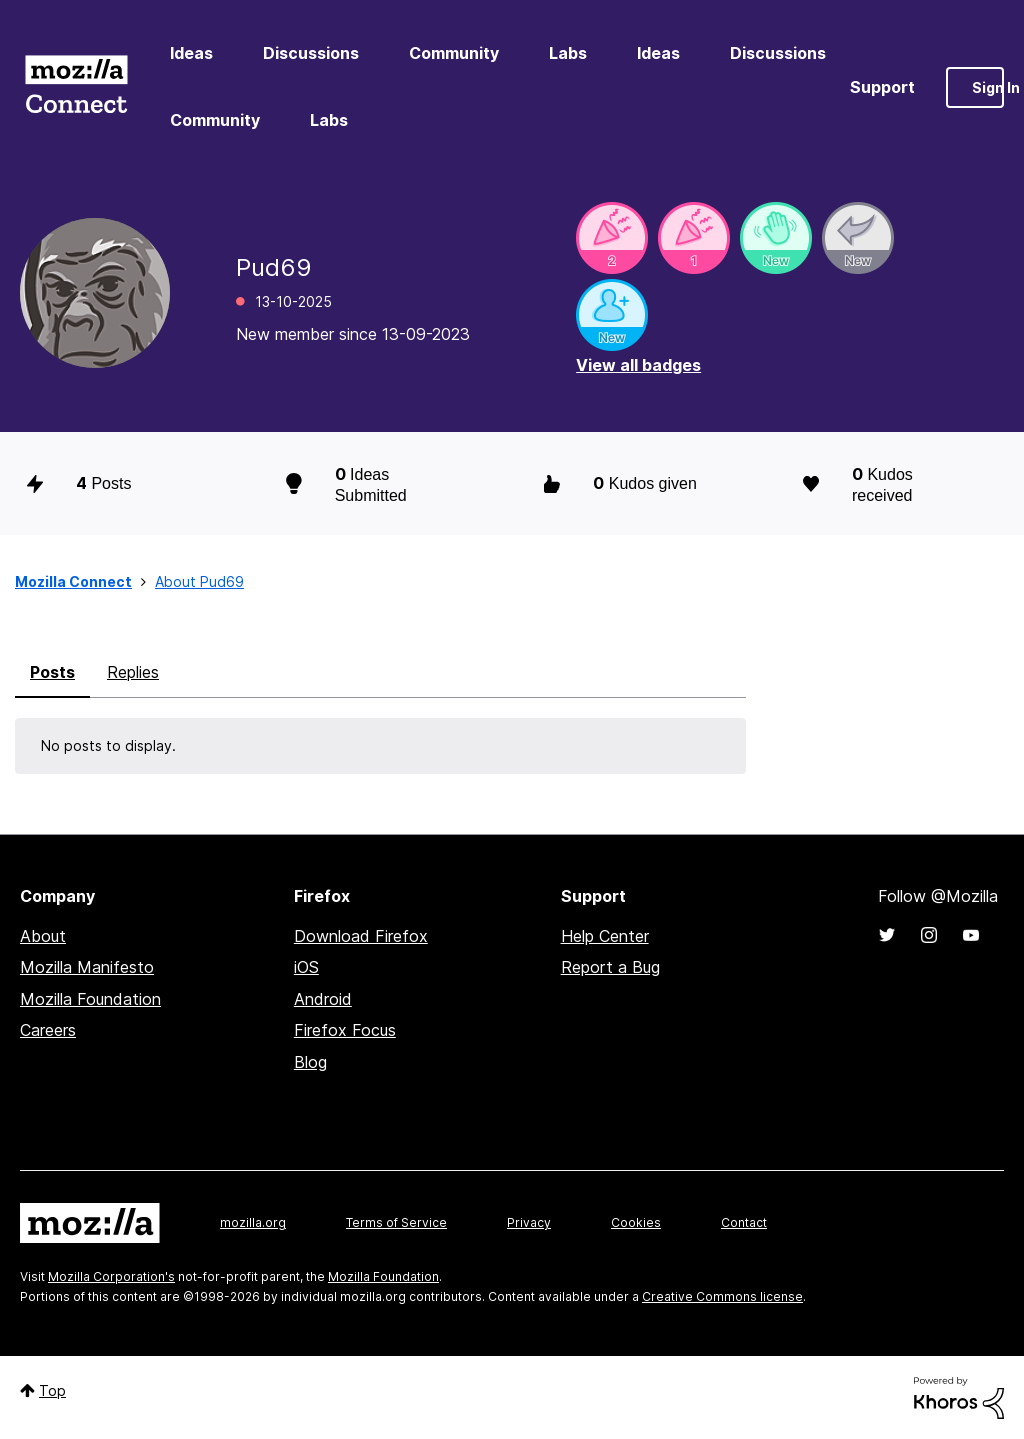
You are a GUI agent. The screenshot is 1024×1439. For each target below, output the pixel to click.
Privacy (529, 1222)
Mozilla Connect (76, 87)
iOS (306, 967)
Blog (310, 1062)
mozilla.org (253, 1222)
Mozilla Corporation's (111, 1276)
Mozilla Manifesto (87, 967)
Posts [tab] (52, 672)
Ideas (191, 53)
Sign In (988, 87)
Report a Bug (610, 967)
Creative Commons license (722, 1296)
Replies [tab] (133, 672)
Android (323, 999)
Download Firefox (361, 936)
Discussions (311, 53)
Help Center (605, 936)
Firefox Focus (345, 1030)
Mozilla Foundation (90, 999)
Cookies (636, 1222)
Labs (568, 53)
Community (454, 53)
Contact (744, 1222)
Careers (48, 1030)
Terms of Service (396, 1222)
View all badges (638, 365)
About (43, 936)
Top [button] (52, 1390)
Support (882, 87)
